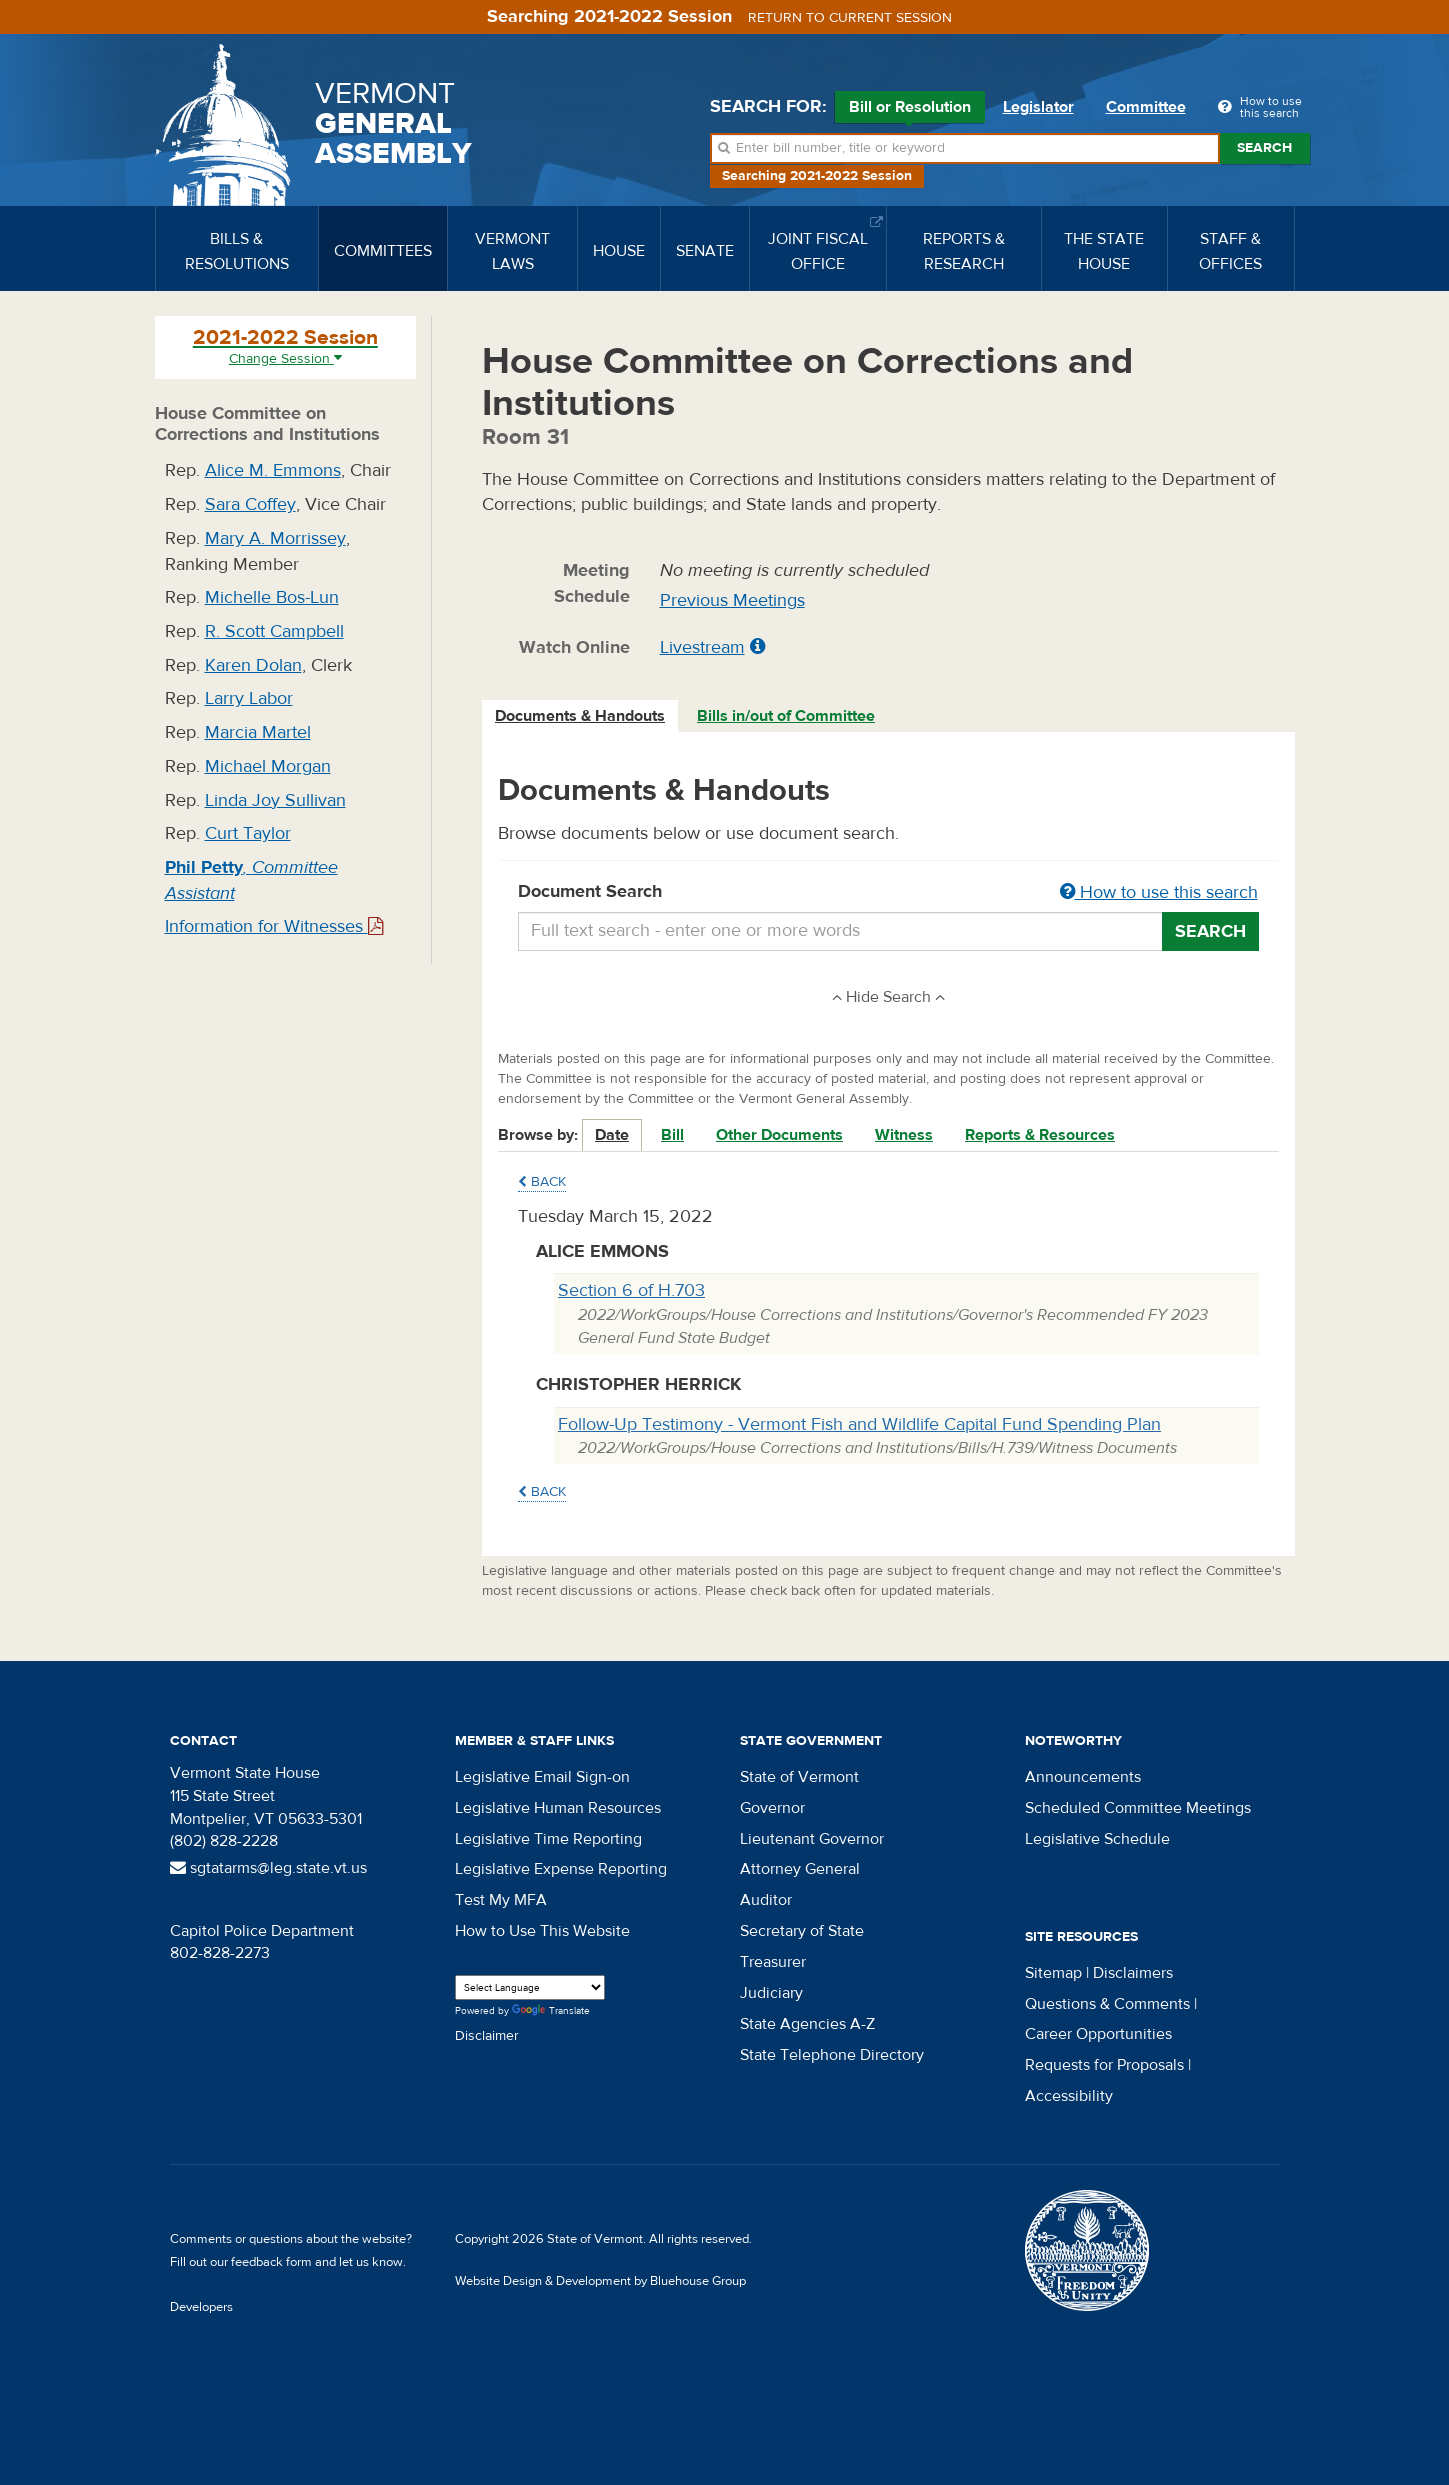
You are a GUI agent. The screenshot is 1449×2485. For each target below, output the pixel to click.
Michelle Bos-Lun (272, 597)
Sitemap (1053, 1973)
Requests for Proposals (1104, 2065)
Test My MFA (501, 1900)
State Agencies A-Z (807, 2024)
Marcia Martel (258, 732)
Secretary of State (802, 1931)
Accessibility (1069, 2096)
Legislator (1038, 107)
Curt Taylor (248, 833)
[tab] (581, 716)
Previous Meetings (732, 600)
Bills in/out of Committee (786, 716)
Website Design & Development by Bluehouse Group (600, 2281)
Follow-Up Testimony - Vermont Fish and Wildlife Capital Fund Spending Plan (859, 1424)
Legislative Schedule (1097, 1839)
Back (542, 1182)
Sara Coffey (250, 504)
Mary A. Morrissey (275, 538)
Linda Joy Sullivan (275, 800)
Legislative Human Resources (558, 1808)
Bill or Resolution (910, 110)
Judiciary (771, 1993)
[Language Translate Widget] (530, 1987)
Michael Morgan (268, 766)
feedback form (271, 2262)
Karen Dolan (253, 665)
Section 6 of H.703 (631, 1290)
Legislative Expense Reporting (561, 1869)
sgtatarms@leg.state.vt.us (268, 1868)
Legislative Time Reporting (548, 1839)
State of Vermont (799, 1777)
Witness (904, 1135)
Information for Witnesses (274, 926)
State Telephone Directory (832, 2055)
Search (1264, 148)
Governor (772, 1808)
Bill (672, 1135)
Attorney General (800, 1869)
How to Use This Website (542, 1931)
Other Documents (779, 1135)
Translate (551, 2011)
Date (612, 1135)
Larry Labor (249, 698)
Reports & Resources (1040, 1135)
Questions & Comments (1107, 2004)
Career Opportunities (1098, 2034)
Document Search (888, 893)
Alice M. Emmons (273, 470)
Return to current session (850, 18)
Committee (1146, 107)
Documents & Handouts (580, 716)
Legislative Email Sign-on (542, 1777)
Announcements (1083, 1777)
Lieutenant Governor (812, 1839)
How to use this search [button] (1159, 892)
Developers (201, 2307)
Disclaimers (1133, 1973)
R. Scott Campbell (274, 631)
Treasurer (773, 1962)
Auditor (766, 1900)
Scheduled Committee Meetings (1138, 1808)
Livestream (702, 647)
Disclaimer (487, 2036)
